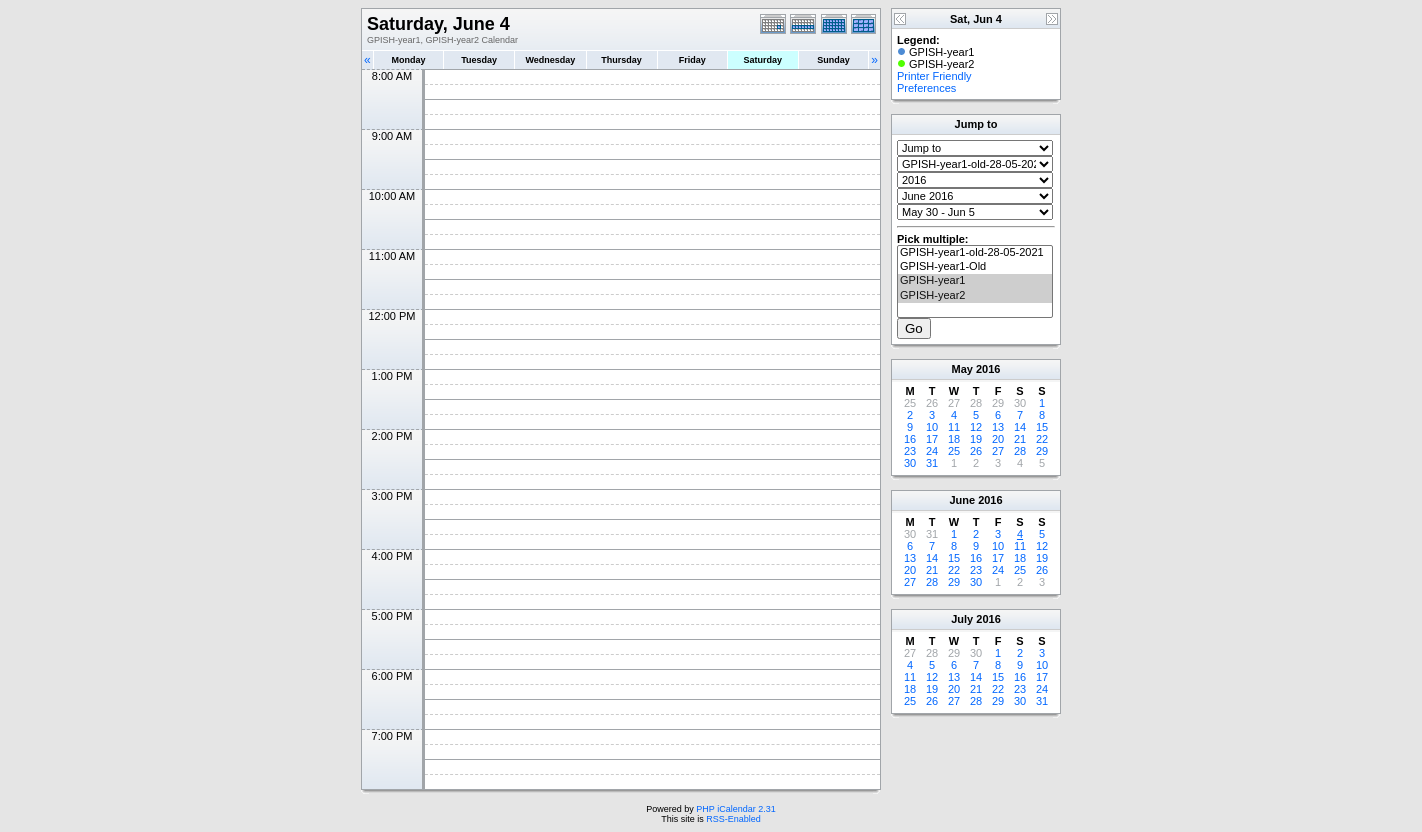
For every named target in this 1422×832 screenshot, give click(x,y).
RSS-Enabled (733, 819)
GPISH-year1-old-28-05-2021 (975, 253)
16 (910, 439)
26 (976, 451)
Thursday (621, 60)
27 (998, 451)
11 (954, 427)
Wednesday (550, 60)
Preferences (926, 88)
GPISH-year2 (975, 296)
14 (1020, 427)
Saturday (763, 60)
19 (976, 439)
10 (932, 427)
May (962, 369)
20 (998, 439)
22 (1042, 439)
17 (932, 439)
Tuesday (479, 60)
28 (1020, 451)
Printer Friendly (934, 76)
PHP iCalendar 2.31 (735, 809)
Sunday (833, 60)
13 (998, 427)
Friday (692, 60)
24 (932, 451)
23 (910, 451)
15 (1042, 427)
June (962, 500)
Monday (409, 60)
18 (954, 439)
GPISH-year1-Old (975, 267)
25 (954, 451)
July (962, 619)
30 (910, 463)
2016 (988, 369)
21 (1020, 439)
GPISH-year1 (975, 281)
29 (1042, 451)
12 (976, 427)
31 (932, 463)
